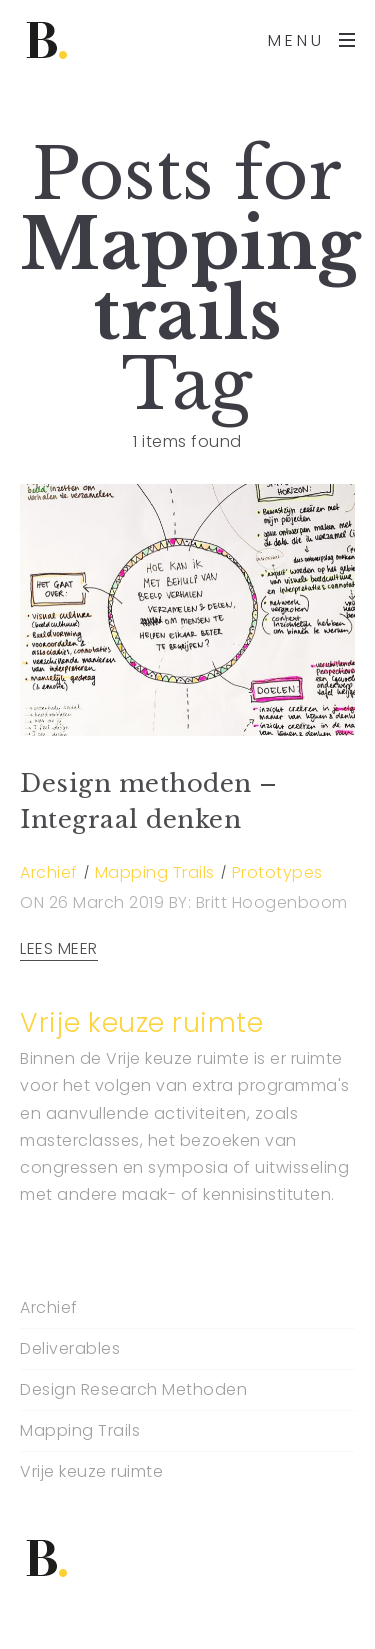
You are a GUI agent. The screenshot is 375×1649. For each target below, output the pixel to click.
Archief (49, 872)
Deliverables (70, 1349)
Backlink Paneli (59, 1636)
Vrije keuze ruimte (91, 1472)
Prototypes (277, 872)
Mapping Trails (155, 872)
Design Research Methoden (133, 1390)
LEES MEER (59, 949)
